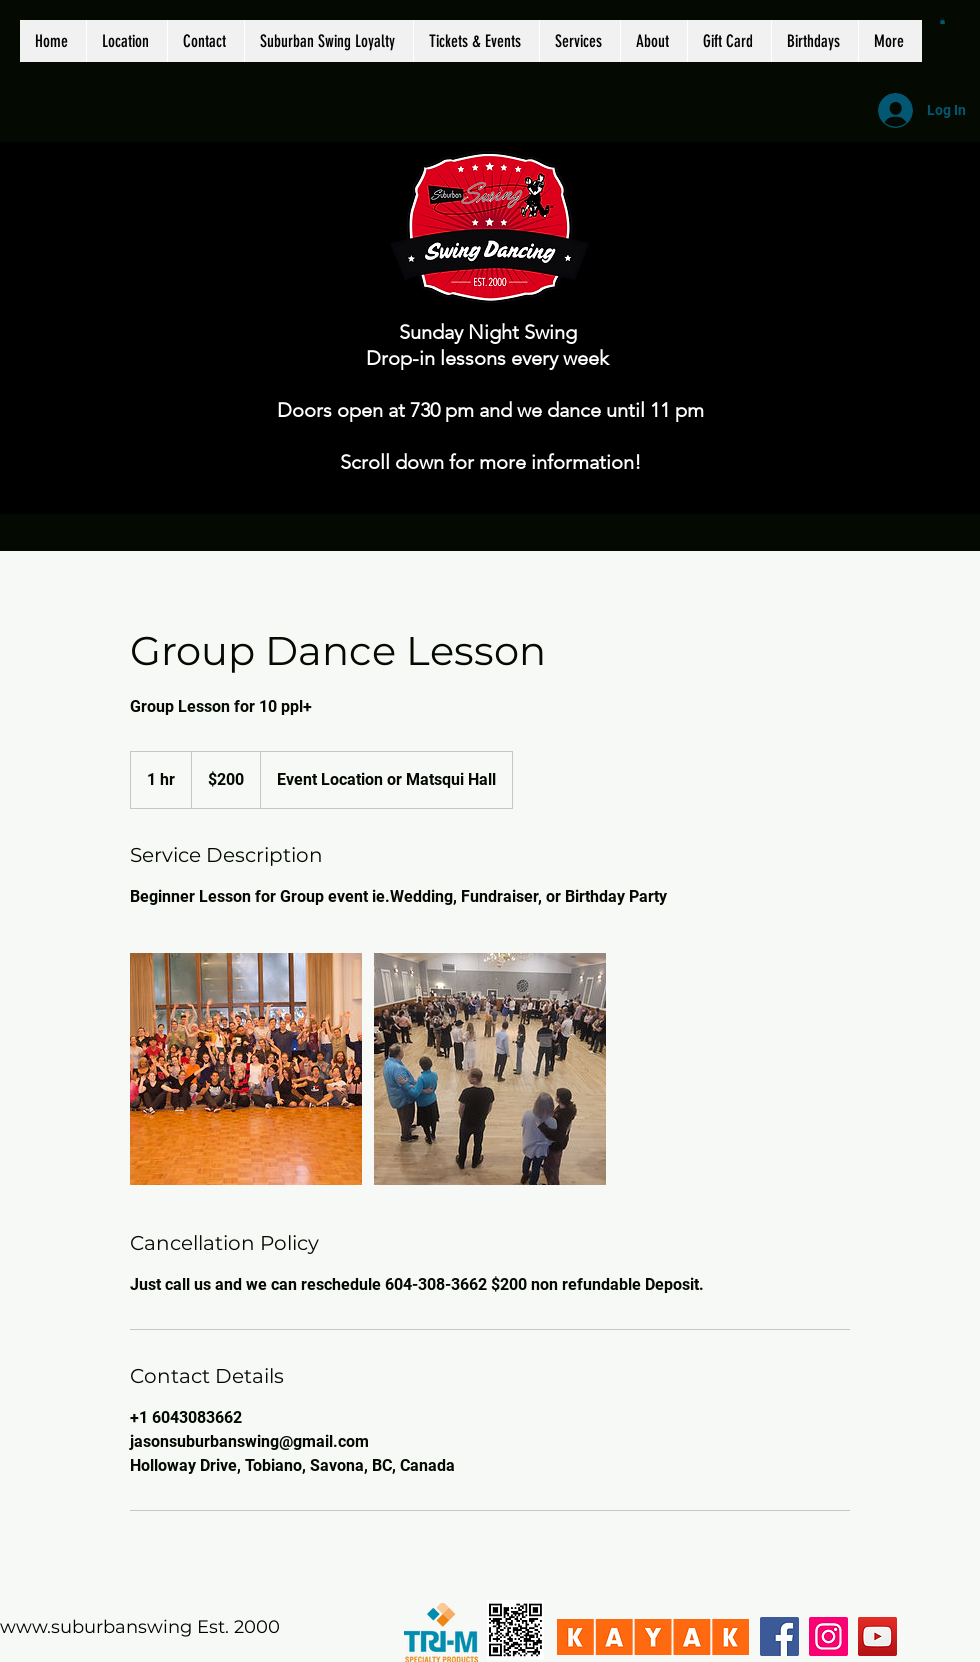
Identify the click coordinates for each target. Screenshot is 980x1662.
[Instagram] (828, 1636)
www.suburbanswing (96, 1627)
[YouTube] (877, 1636)
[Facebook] (779, 1636)
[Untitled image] (246, 1069)
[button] (942, 21)
